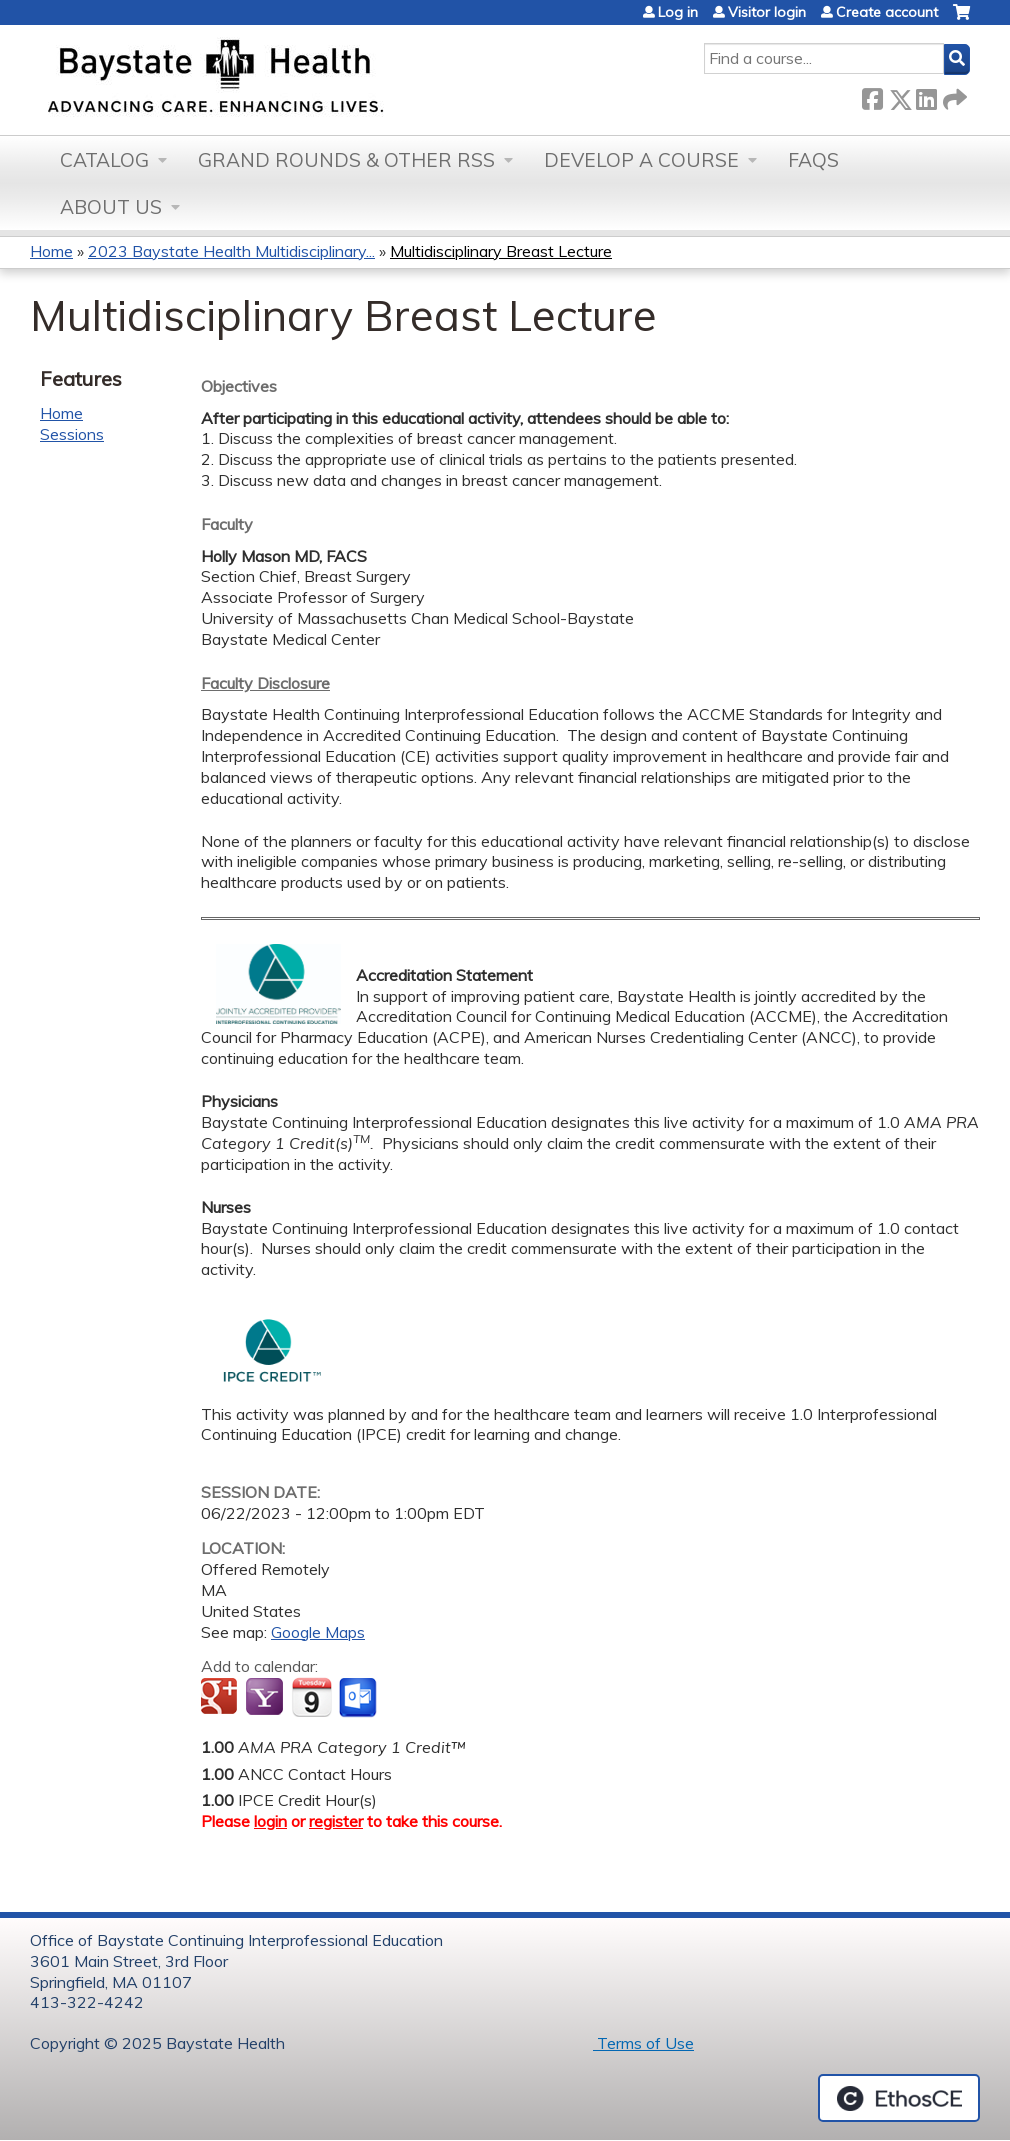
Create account (887, 12)
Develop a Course (641, 160)
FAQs (813, 160)
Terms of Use (643, 2043)
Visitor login (767, 12)
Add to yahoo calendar (266, 1698)
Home (51, 251)
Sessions (72, 434)
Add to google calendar (221, 1698)
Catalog (104, 160)
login (270, 1821)
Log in (678, 12)
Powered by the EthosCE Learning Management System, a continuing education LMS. (899, 2098)
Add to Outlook (359, 1698)
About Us (111, 207)
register (336, 1821)
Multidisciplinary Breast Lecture (501, 251)
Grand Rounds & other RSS (346, 160)
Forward (953, 95)
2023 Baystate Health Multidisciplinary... (231, 251)
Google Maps (318, 1632)
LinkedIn (926, 95)
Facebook (872, 95)
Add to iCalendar (311, 1697)
